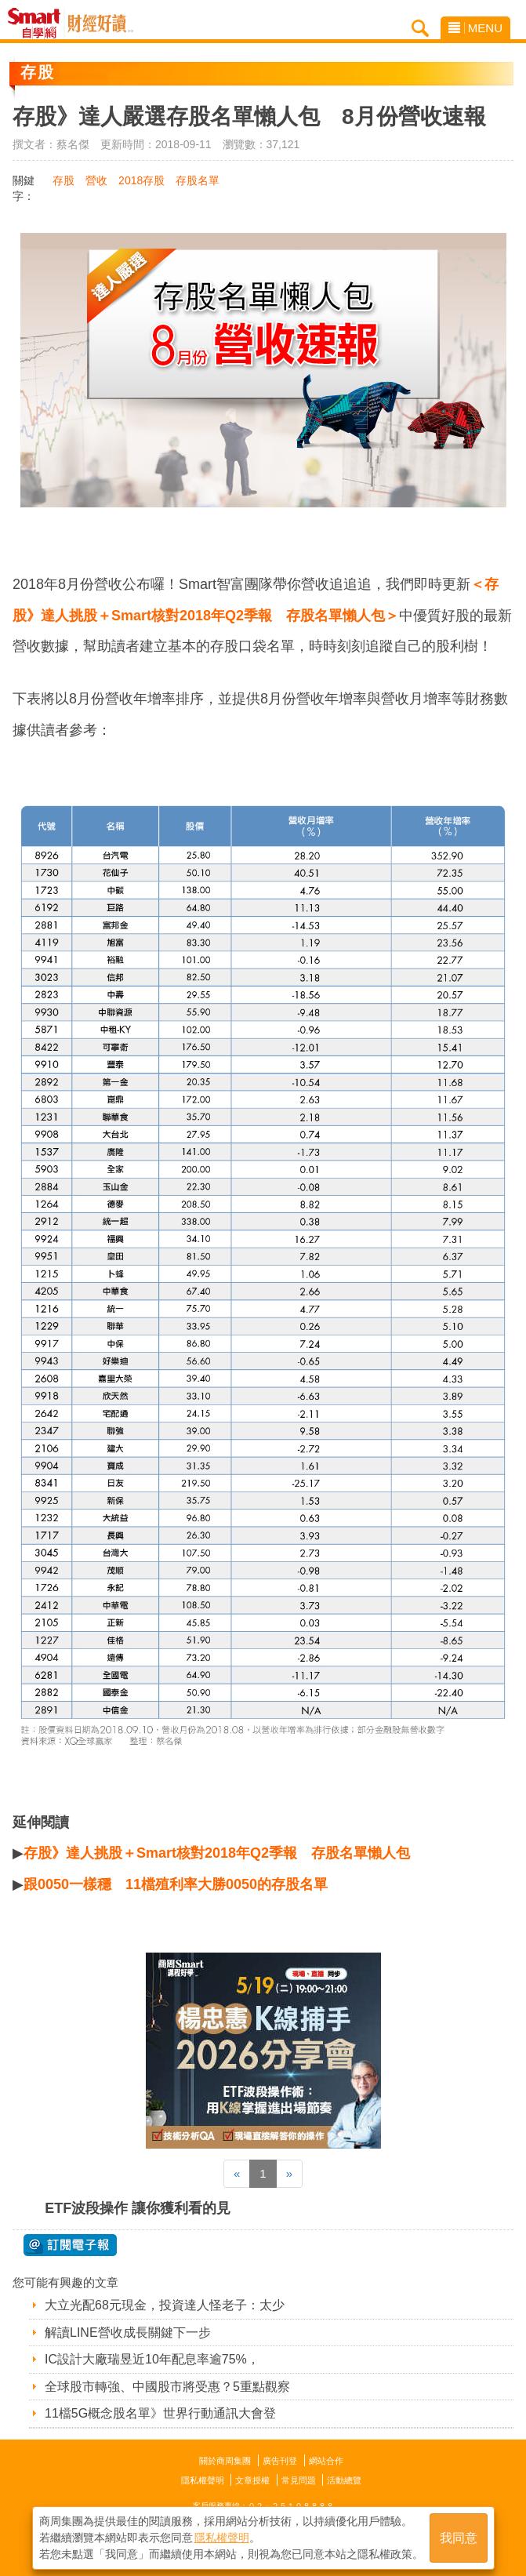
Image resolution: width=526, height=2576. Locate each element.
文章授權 (252, 2480)
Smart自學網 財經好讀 (100, 23)
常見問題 (298, 2480)
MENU (475, 28)
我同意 (458, 2538)
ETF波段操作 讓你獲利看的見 (137, 2208)
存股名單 (197, 180)
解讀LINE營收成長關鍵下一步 (128, 2332)
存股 (63, 180)
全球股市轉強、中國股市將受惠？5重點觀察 (167, 2386)
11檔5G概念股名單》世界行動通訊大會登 (160, 2413)
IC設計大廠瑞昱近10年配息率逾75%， (152, 2359)
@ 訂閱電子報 (70, 2245)
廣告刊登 (280, 2460)
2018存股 (141, 180)
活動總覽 (344, 2480)
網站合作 (326, 2460)
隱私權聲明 (202, 2480)
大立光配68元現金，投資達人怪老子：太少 (165, 2305)
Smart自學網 (38, 23)
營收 (96, 180)
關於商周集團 (225, 2460)
